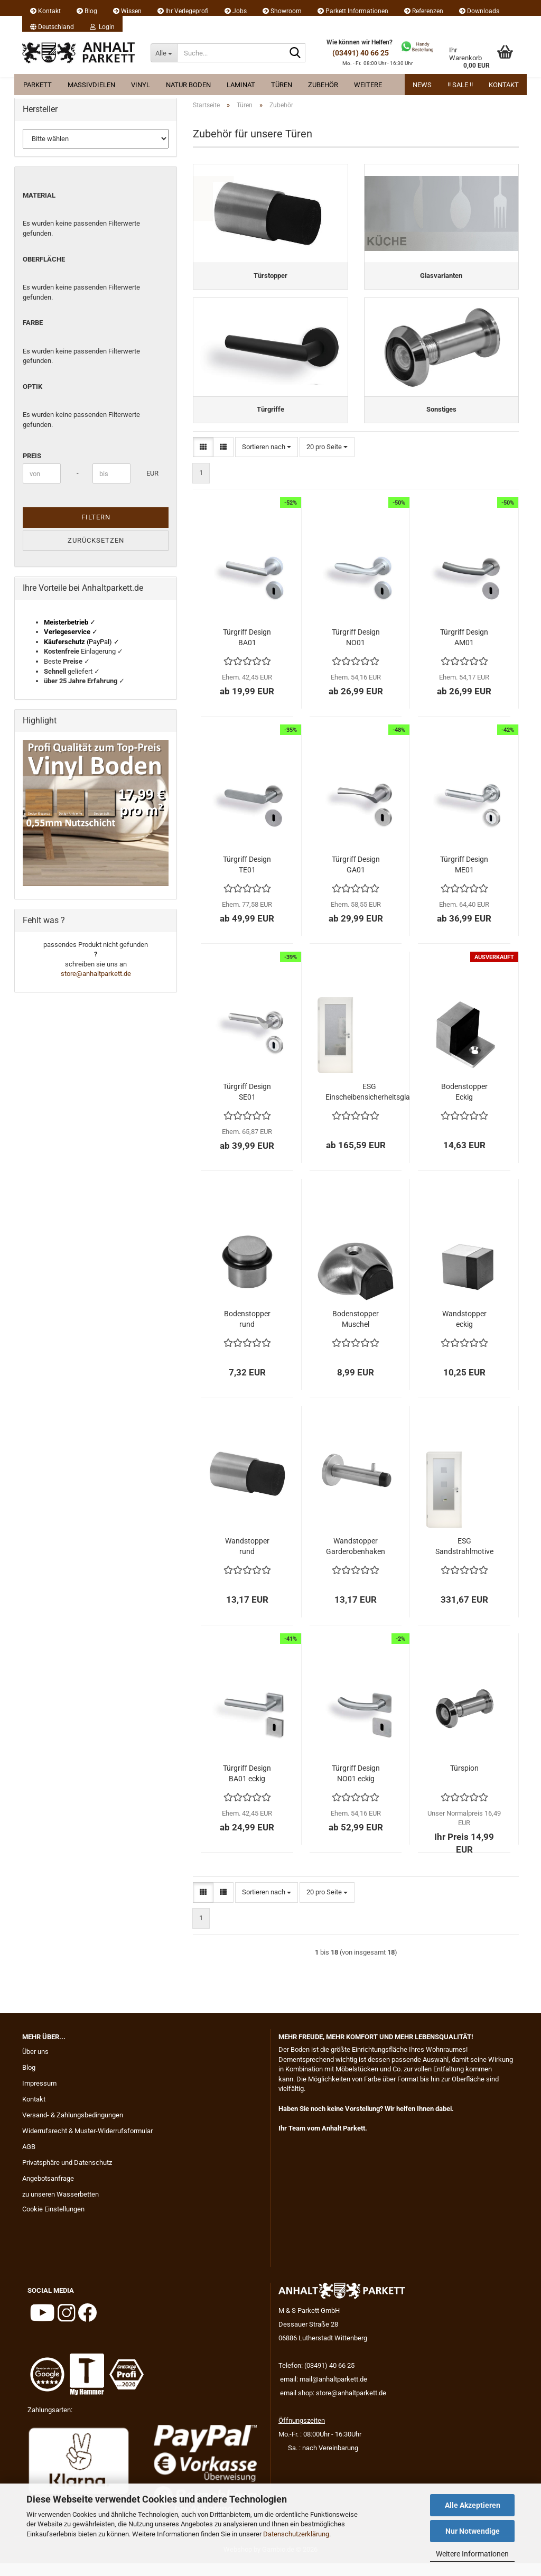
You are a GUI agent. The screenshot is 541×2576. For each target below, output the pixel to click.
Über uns (35, 2064)
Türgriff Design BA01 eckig (247, 1786)
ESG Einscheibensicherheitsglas (369, 1104)
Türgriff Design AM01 (464, 649)
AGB (28, 2159)
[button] (52, 24)
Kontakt (45, 11)
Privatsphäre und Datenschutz (67, 2175)
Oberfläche (44, 259)
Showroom (282, 11)
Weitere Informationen (472, 2554)
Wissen (127, 11)
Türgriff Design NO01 (356, 649)
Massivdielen (91, 85)
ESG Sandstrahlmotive (464, 1558)
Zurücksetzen (96, 540)
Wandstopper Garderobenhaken (355, 1558)
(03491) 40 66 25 (360, 53)
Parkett (37, 85)
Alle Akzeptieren (472, 2505)
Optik (32, 386)
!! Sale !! (460, 85)
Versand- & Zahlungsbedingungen (72, 2128)
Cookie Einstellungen (53, 2222)
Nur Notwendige (472, 2531)
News (422, 85)
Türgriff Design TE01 (247, 877)
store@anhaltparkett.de (96, 974)
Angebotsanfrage (48, 2191)
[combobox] (266, 460)
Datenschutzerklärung (296, 2534)
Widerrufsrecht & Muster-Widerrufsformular (87, 2143)
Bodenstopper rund (247, 1331)
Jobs (236, 11)
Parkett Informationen (353, 11)
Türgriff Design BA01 (247, 649)
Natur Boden (188, 85)
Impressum (39, 2096)
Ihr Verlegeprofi (183, 11)
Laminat (241, 85)
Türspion (464, 1781)
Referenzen (423, 11)
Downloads (479, 11)
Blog (87, 11)
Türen (281, 85)
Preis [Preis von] (32, 456)
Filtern (95, 517)
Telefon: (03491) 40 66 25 (316, 2378)
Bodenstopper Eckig (464, 1104)
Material (39, 195)
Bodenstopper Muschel (355, 1331)
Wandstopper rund (247, 1558)
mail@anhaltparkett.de (333, 2392)
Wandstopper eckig (464, 1331)
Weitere (368, 85)
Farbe (33, 323)
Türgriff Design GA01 (356, 877)
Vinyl (140, 85)
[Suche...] (164, 52)
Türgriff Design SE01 (247, 1104)
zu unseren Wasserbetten (60, 2207)
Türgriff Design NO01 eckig (356, 1786)
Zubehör (323, 85)
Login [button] (102, 27)
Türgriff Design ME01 (464, 877)
